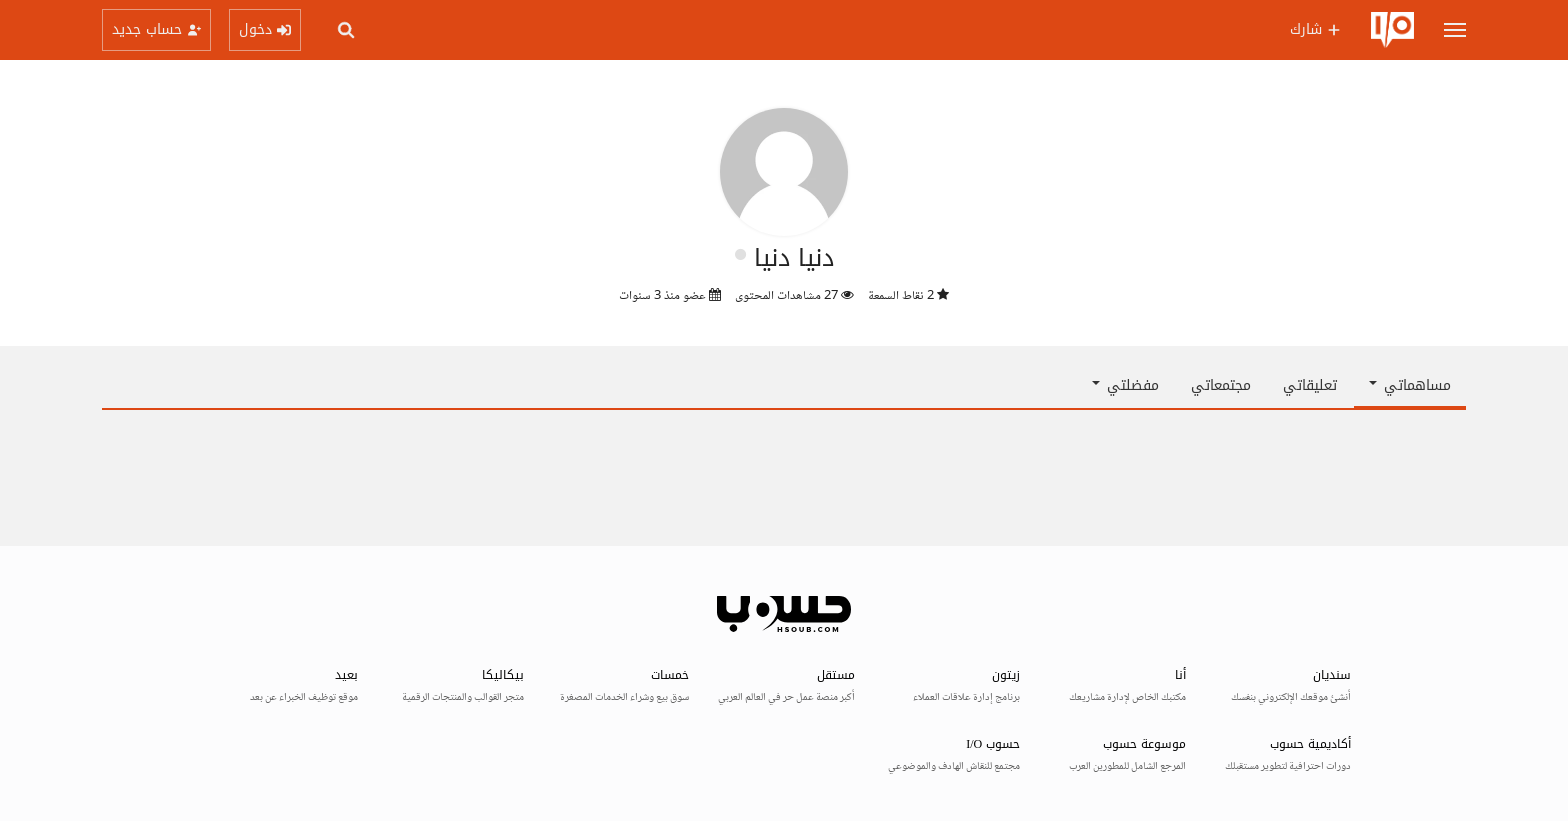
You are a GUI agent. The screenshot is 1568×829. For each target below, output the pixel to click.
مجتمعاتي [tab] (1221, 385)
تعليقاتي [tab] (1310, 385)
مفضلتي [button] (1125, 385)
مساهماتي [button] (1410, 385)
